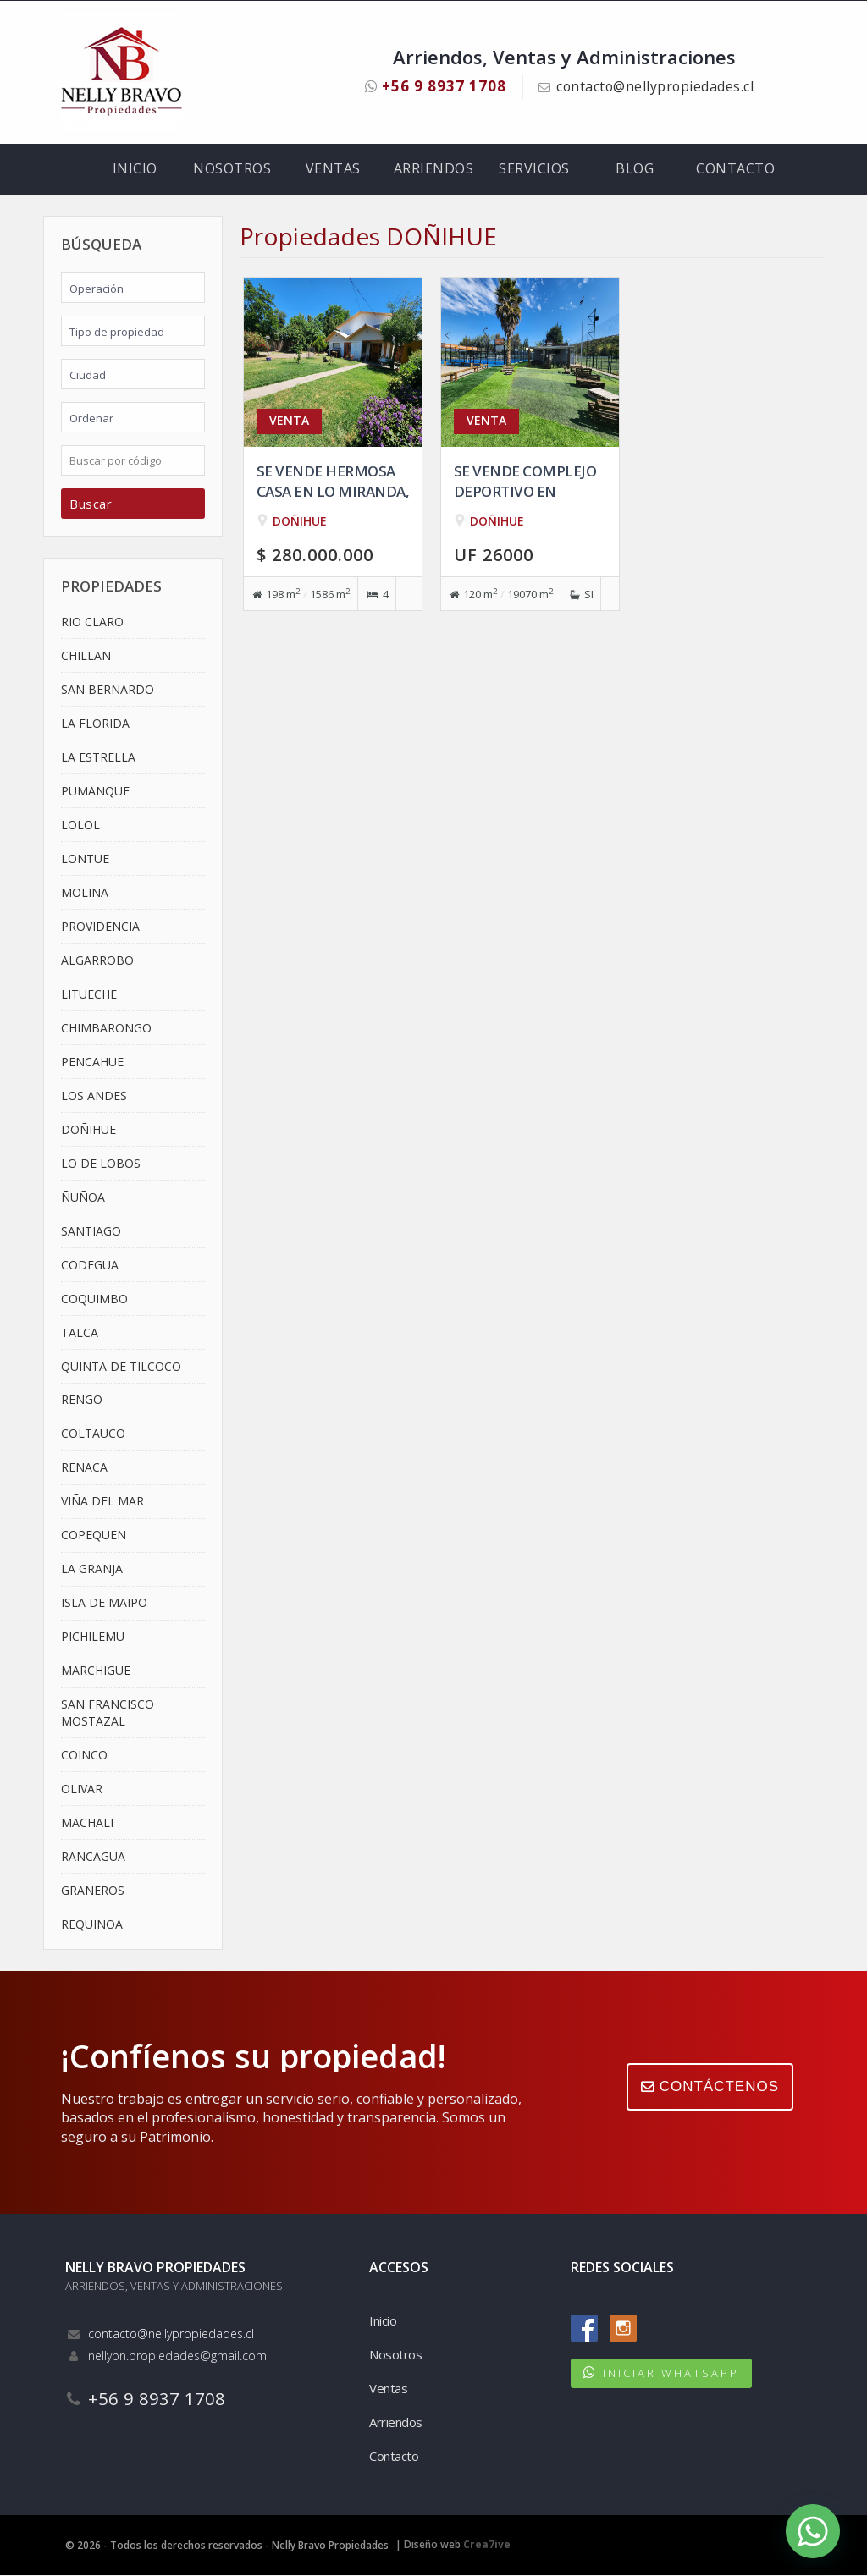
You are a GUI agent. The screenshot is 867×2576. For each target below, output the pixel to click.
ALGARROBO (97, 960)
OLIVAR (81, 1789)
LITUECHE (89, 994)
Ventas (333, 169)
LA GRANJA (92, 1569)
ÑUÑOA (83, 1197)
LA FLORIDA (95, 724)
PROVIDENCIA (100, 926)
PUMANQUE (95, 792)
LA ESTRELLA (98, 758)
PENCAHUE (92, 1062)
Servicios (534, 169)
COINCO (84, 1755)
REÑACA (84, 1468)
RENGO (81, 1400)
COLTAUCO (93, 1434)
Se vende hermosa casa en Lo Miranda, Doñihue (333, 491)
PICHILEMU (92, 1637)
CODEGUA (90, 1265)
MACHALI (87, 1822)
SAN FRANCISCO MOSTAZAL (107, 1713)
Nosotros (232, 169)
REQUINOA (92, 1924)
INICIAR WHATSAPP (671, 2373)
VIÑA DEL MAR (102, 1502)
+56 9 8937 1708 (434, 86)
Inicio (135, 169)
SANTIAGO (91, 1231)
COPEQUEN (93, 1535)
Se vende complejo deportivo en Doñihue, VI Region (526, 491)
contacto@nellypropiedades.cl (655, 86)
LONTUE (85, 858)
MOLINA (84, 892)
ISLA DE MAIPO (104, 1603)
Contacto (735, 169)
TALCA (79, 1332)
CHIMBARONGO (106, 1028)
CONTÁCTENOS (710, 2087)
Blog (635, 169)
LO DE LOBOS (101, 1163)
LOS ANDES (94, 1095)
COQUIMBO (94, 1299)
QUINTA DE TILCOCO (121, 1366)
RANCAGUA (93, 1856)
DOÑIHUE (88, 1129)
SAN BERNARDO (107, 690)
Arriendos (434, 169)
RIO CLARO (92, 622)
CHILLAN (86, 656)
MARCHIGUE (95, 1671)
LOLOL (80, 825)
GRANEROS (92, 1890)
